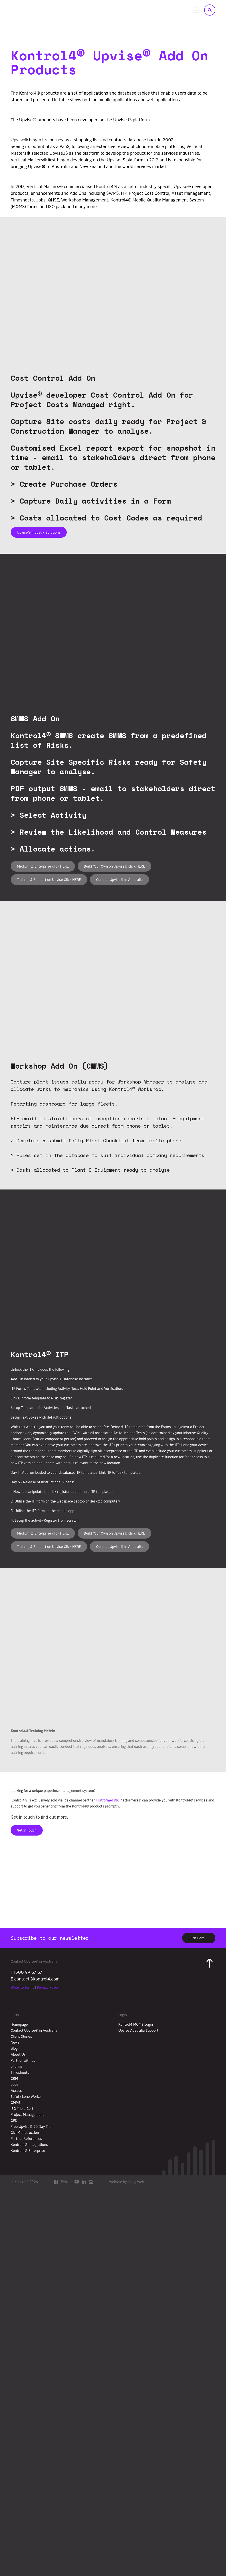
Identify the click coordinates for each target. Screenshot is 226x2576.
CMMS (16, 2102)
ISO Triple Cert (22, 2108)
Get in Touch (26, 1830)
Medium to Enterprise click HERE (43, 866)
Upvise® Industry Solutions (39, 532)
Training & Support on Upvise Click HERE (49, 879)
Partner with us (23, 2060)
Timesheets (20, 2072)
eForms (16, 2066)
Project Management (27, 2114)
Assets (16, 2090)
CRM (14, 2078)
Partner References (26, 2138)
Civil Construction (25, 2132)
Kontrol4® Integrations (29, 2144)
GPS (14, 2120)
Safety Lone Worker (26, 2096)
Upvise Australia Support (138, 2030)
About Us (18, 2054)
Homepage (19, 2024)
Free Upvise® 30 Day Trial (31, 2126)
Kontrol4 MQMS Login (135, 2024)
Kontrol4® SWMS (44, 735)
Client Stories (21, 2036)
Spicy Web (136, 2182)
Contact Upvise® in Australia (119, 879)
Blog (14, 2048)
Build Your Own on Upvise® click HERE (114, 866)
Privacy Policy (48, 1987)
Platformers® (107, 1800)
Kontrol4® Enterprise (28, 2150)
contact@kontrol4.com (36, 1979)
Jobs (14, 2084)
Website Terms (22, 1987)
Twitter (66, 2182)
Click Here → (198, 1938)
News (15, 2042)
